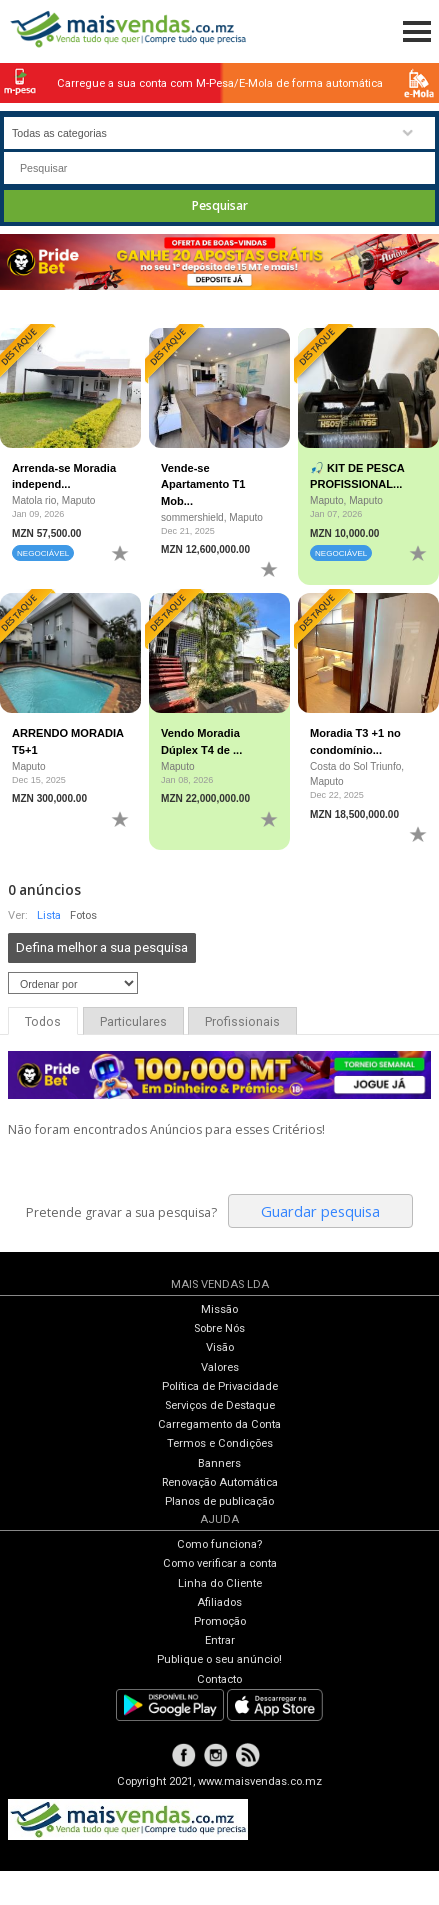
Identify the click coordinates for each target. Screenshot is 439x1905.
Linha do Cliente (220, 1583)
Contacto (219, 1679)
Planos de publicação (219, 1501)
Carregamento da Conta (219, 1424)
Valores (220, 1367)
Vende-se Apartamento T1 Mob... (203, 484)
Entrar (220, 1640)
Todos (43, 1022)
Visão (220, 1347)
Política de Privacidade (220, 1386)
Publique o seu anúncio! (219, 1659)
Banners (219, 1463)
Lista (49, 915)
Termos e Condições (220, 1443)
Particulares (133, 1022)
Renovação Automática (220, 1482)
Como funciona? (219, 1544)
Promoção (220, 1621)
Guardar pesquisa (320, 1211)
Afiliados (219, 1602)
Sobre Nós (219, 1328)
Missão (219, 1309)
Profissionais (242, 1022)
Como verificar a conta (220, 1563)
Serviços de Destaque (220, 1405)
